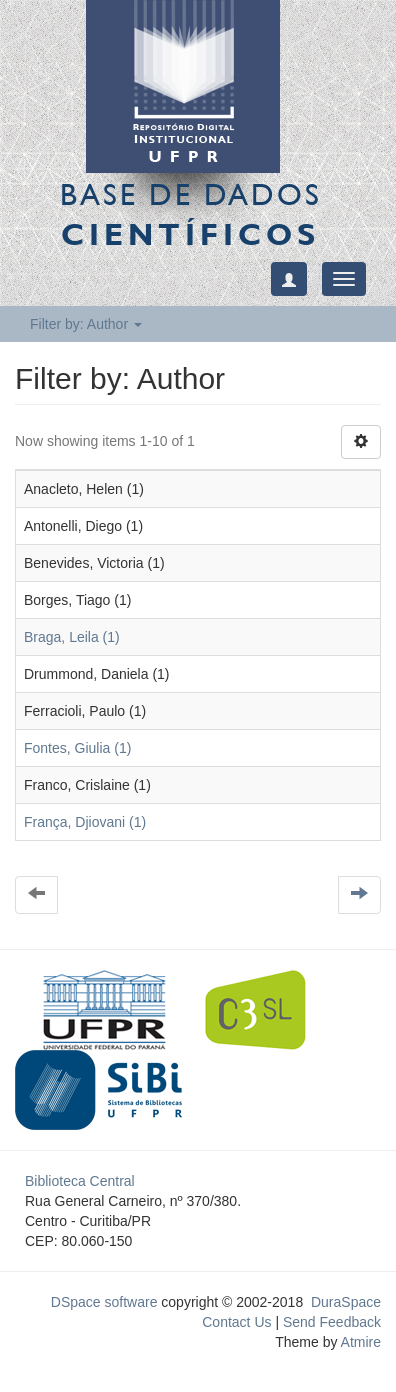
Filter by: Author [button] (86, 324)
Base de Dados (191, 214)
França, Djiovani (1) (85, 822)
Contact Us (236, 1322)
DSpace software (104, 1302)
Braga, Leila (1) (72, 637)
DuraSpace (346, 1302)
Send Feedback (332, 1322)
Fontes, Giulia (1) (77, 748)
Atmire (359, 1342)
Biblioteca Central (80, 1181)
